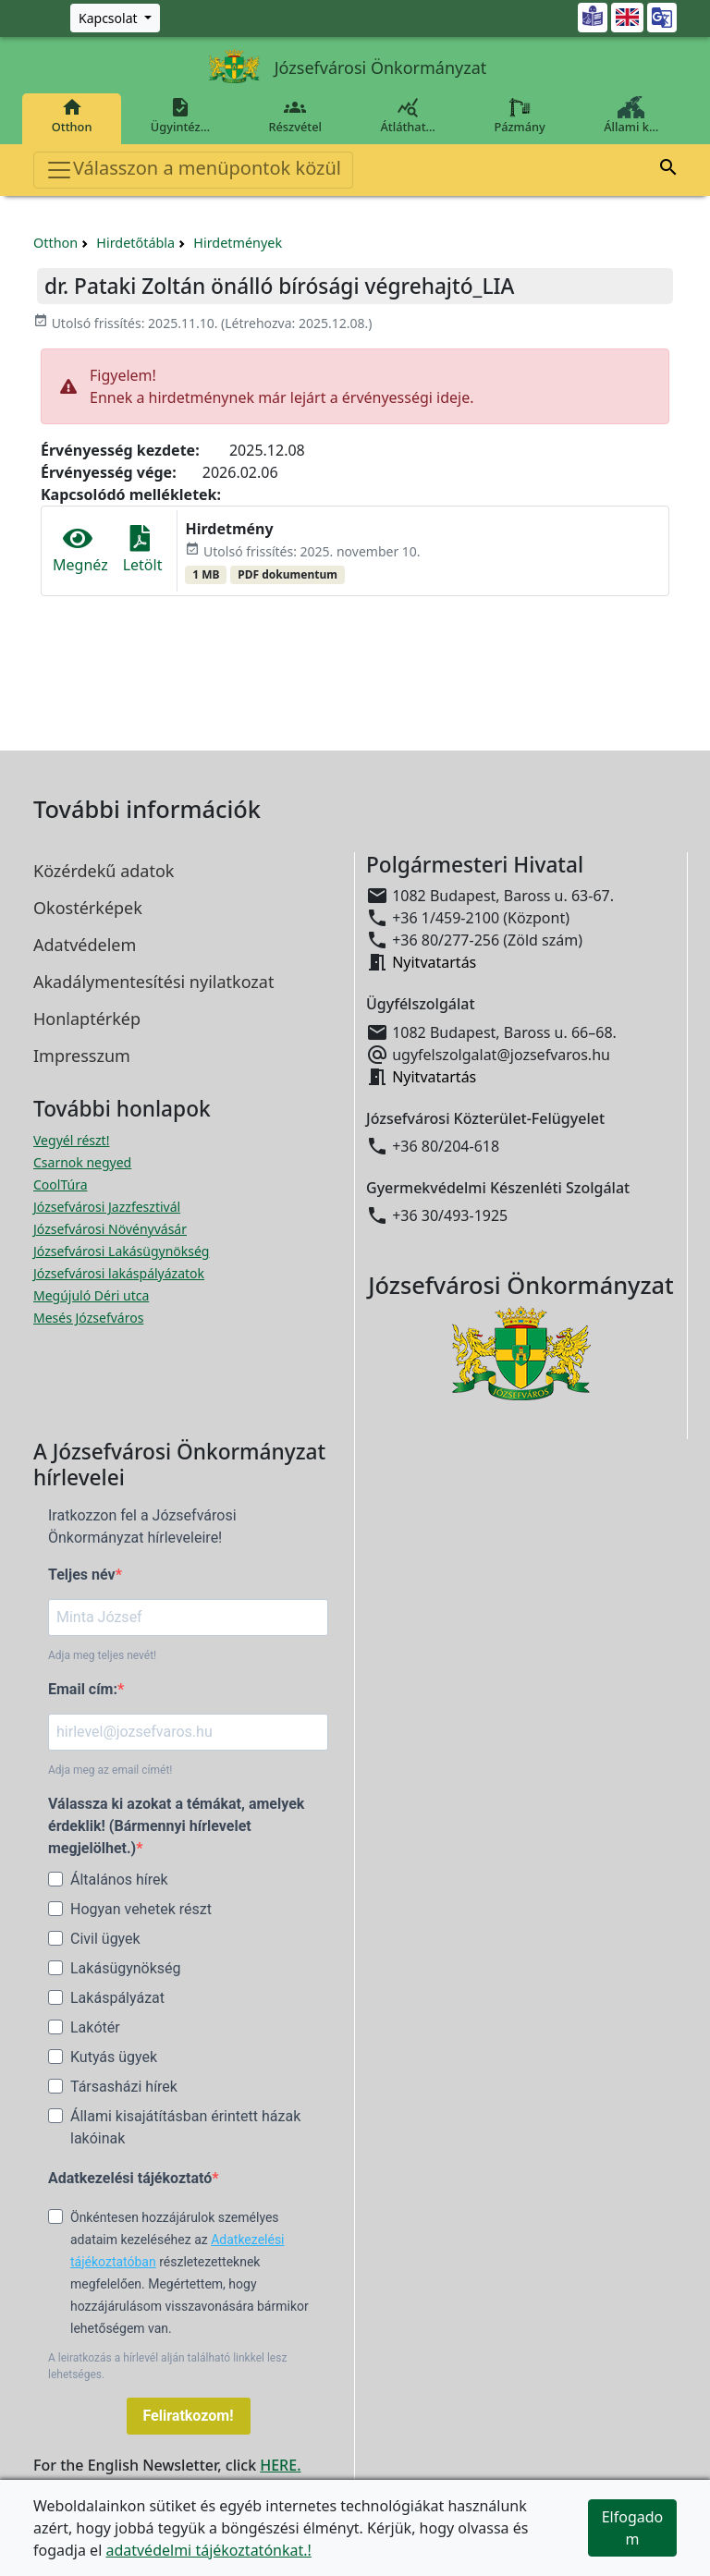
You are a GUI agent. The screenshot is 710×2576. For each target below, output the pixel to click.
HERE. (280, 2465)
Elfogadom (633, 2528)
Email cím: (82, 1689)
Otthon (71, 115)
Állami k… (631, 115)
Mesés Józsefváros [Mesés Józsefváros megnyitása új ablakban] (88, 1317)
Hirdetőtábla (135, 242)
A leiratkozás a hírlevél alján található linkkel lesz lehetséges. (167, 2366)
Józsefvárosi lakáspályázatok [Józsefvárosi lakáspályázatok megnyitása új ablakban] (118, 1273)
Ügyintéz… (180, 115)
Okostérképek (87, 908)
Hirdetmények (237, 242)
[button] (668, 170)
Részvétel (295, 115)
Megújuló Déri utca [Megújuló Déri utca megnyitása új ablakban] (91, 1295)
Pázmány (520, 115)
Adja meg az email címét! (110, 1770)
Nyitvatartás (434, 962)
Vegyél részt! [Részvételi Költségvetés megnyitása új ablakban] (71, 1140)
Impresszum (81, 1055)
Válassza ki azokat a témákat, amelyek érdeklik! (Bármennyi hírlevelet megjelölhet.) (176, 1826)
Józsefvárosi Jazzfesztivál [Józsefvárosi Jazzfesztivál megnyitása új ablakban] (106, 1206)
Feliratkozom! (188, 2415)
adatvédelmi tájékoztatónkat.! (208, 2550)
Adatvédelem (84, 945)
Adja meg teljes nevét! (102, 1655)
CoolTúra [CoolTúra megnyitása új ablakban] (60, 1184)
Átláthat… (408, 115)
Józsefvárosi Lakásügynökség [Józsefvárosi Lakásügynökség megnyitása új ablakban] (121, 1251)
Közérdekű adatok (103, 871)
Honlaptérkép (87, 1018)
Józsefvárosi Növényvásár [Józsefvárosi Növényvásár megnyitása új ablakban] (110, 1229)
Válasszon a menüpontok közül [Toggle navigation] (193, 169)
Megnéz (80, 550)
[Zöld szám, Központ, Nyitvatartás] (115, 18)
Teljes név (82, 1574)
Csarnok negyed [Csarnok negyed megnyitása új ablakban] (82, 1162)
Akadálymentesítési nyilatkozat (153, 982)
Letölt (143, 550)
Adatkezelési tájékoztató (130, 2178)
